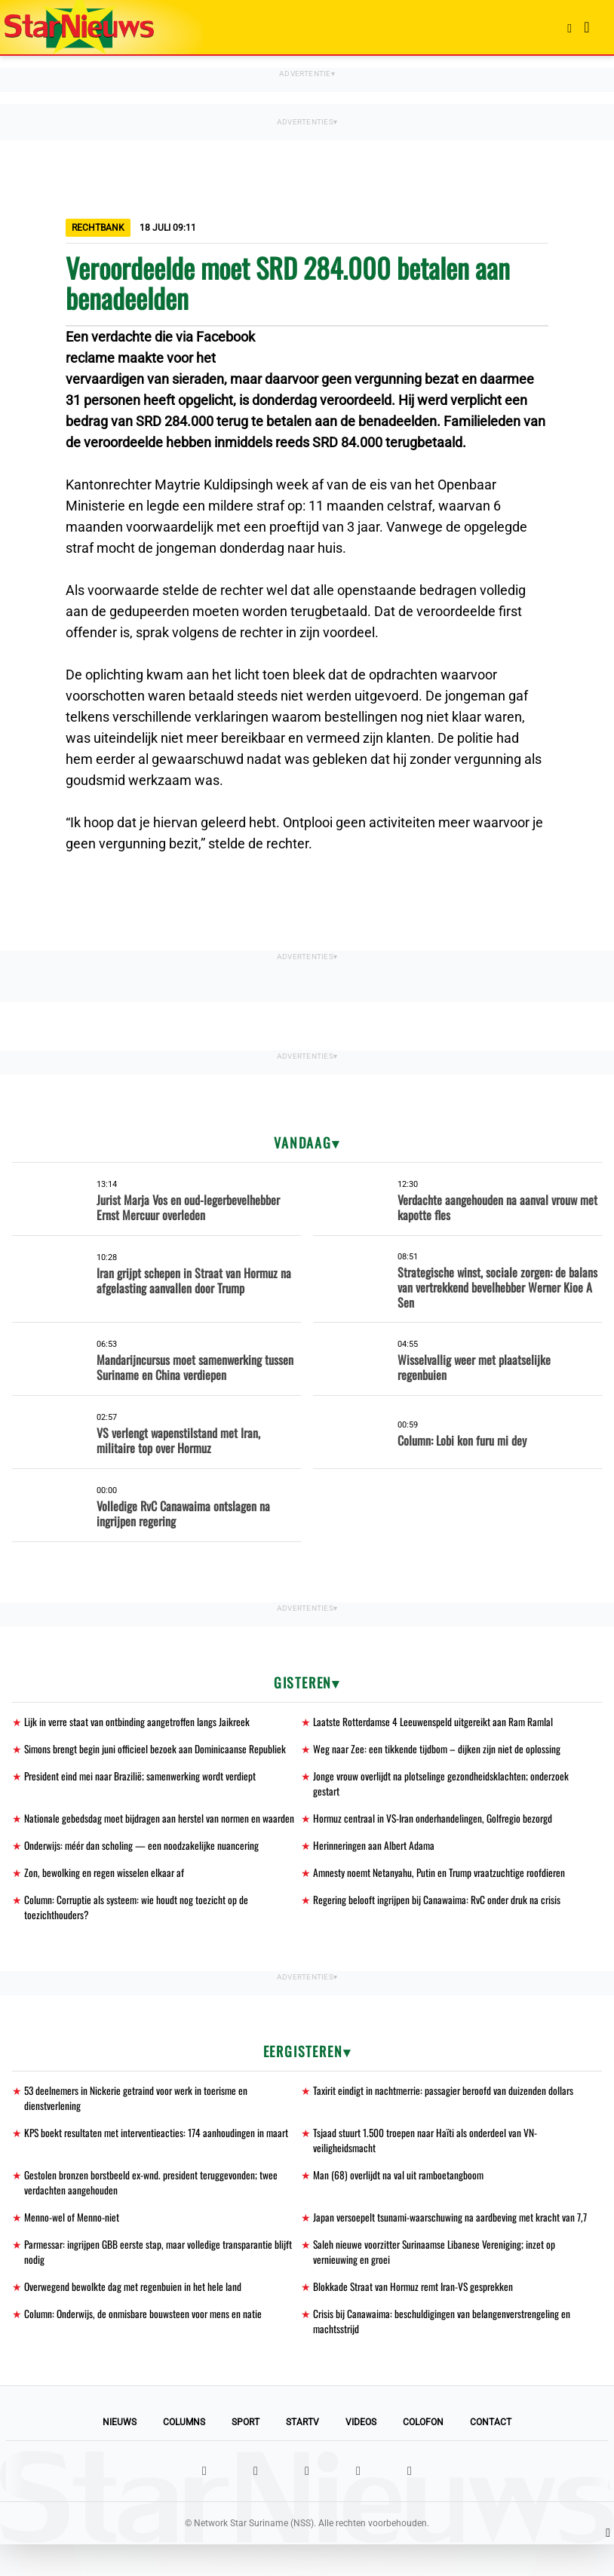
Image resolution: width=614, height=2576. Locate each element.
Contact (490, 2454)
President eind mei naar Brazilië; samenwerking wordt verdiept (143, 1778)
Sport (245, 2454)
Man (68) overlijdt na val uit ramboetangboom (400, 2185)
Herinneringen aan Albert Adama (375, 1849)
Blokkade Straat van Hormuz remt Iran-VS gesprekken (416, 2316)
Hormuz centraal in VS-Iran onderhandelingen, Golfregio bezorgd (435, 1821)
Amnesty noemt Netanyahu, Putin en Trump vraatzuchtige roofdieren (442, 1877)
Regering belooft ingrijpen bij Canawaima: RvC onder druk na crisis (439, 1905)
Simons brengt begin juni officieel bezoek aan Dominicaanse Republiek (156, 1750)
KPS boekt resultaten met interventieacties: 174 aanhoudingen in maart (158, 2141)
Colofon (423, 2454)
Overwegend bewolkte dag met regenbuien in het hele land (134, 2316)
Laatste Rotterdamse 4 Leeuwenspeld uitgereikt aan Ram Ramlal (435, 1722)
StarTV (302, 2454)
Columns (184, 2454)
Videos (360, 2454)
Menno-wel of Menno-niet (71, 2229)
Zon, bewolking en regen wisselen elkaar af (105, 1877)
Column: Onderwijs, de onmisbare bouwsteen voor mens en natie (145, 2344)
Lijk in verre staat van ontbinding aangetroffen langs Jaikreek (139, 1722)
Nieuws (120, 2454)
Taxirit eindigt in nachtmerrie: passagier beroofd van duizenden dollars (446, 2097)
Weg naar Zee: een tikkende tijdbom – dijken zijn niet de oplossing (437, 1750)
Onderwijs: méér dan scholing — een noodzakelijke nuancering (143, 1849)
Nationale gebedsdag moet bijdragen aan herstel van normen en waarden (161, 1821)
